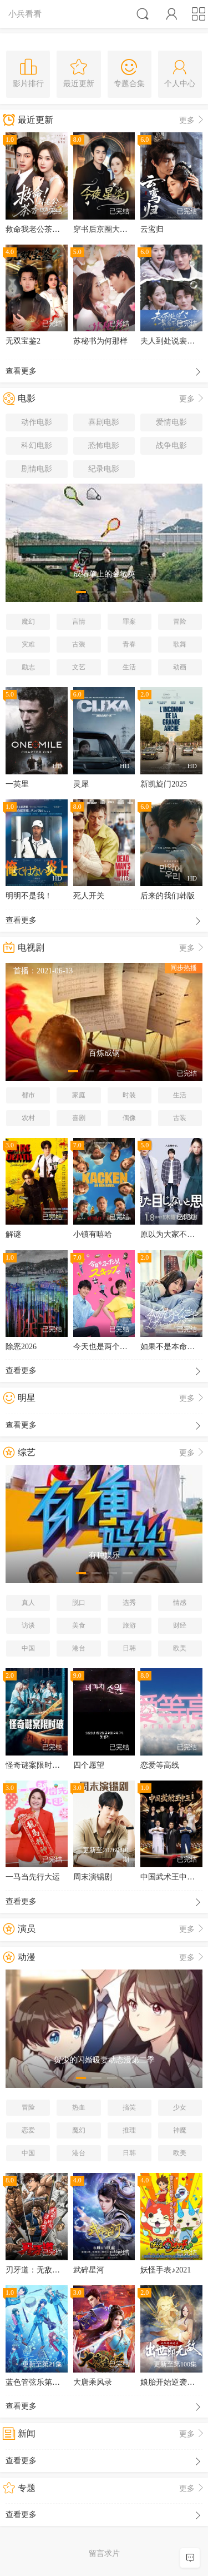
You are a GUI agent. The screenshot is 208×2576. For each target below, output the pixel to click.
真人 (28, 1603)
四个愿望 (88, 1765)
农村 (28, 1118)
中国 (28, 1648)
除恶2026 (21, 1346)
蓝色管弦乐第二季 (37, 2382)
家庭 (78, 1095)
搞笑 (129, 2107)
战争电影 (171, 445)
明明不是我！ (29, 896)
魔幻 (28, 621)
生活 (129, 667)
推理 (129, 2130)
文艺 (78, 667)
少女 (179, 2107)
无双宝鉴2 (23, 341)
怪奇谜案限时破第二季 (44, 1765)
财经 (179, 1625)
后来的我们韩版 (167, 896)
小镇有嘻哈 (92, 1234)
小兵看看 (25, 13)
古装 (78, 644)
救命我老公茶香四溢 (40, 229)
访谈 (28, 1625)
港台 (78, 1648)
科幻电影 (36, 445)
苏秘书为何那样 (100, 341)
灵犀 (81, 784)
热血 (78, 2107)
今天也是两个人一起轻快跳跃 (123, 1346)
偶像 (129, 1118)
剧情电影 (36, 469)
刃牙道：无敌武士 (37, 2270)
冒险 (179, 621)
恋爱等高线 (159, 1765)
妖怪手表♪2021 (165, 2270)
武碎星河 (88, 2270)
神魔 (179, 2130)
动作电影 (36, 422)
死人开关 (88, 896)
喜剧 (78, 1118)
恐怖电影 (103, 445)
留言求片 (104, 2553)
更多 (192, 120)
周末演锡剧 (92, 1877)
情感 (179, 1603)
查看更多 (104, 372)
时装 (129, 1095)
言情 (78, 621)
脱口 (78, 1603)
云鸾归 (152, 229)
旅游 (129, 1625)
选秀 (129, 1603)
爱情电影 (171, 422)
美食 (78, 1625)
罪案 (129, 621)
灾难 (28, 644)
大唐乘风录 (92, 2382)
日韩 (129, 1648)
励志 (28, 667)
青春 (129, 644)
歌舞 (179, 644)
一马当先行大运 (33, 1877)
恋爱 (28, 2130)
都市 (28, 1095)
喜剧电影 (103, 422)
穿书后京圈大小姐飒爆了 (116, 229)
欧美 (179, 1648)
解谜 (13, 1234)
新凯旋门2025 (163, 784)
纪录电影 (103, 469)
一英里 (17, 784)
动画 (179, 667)
